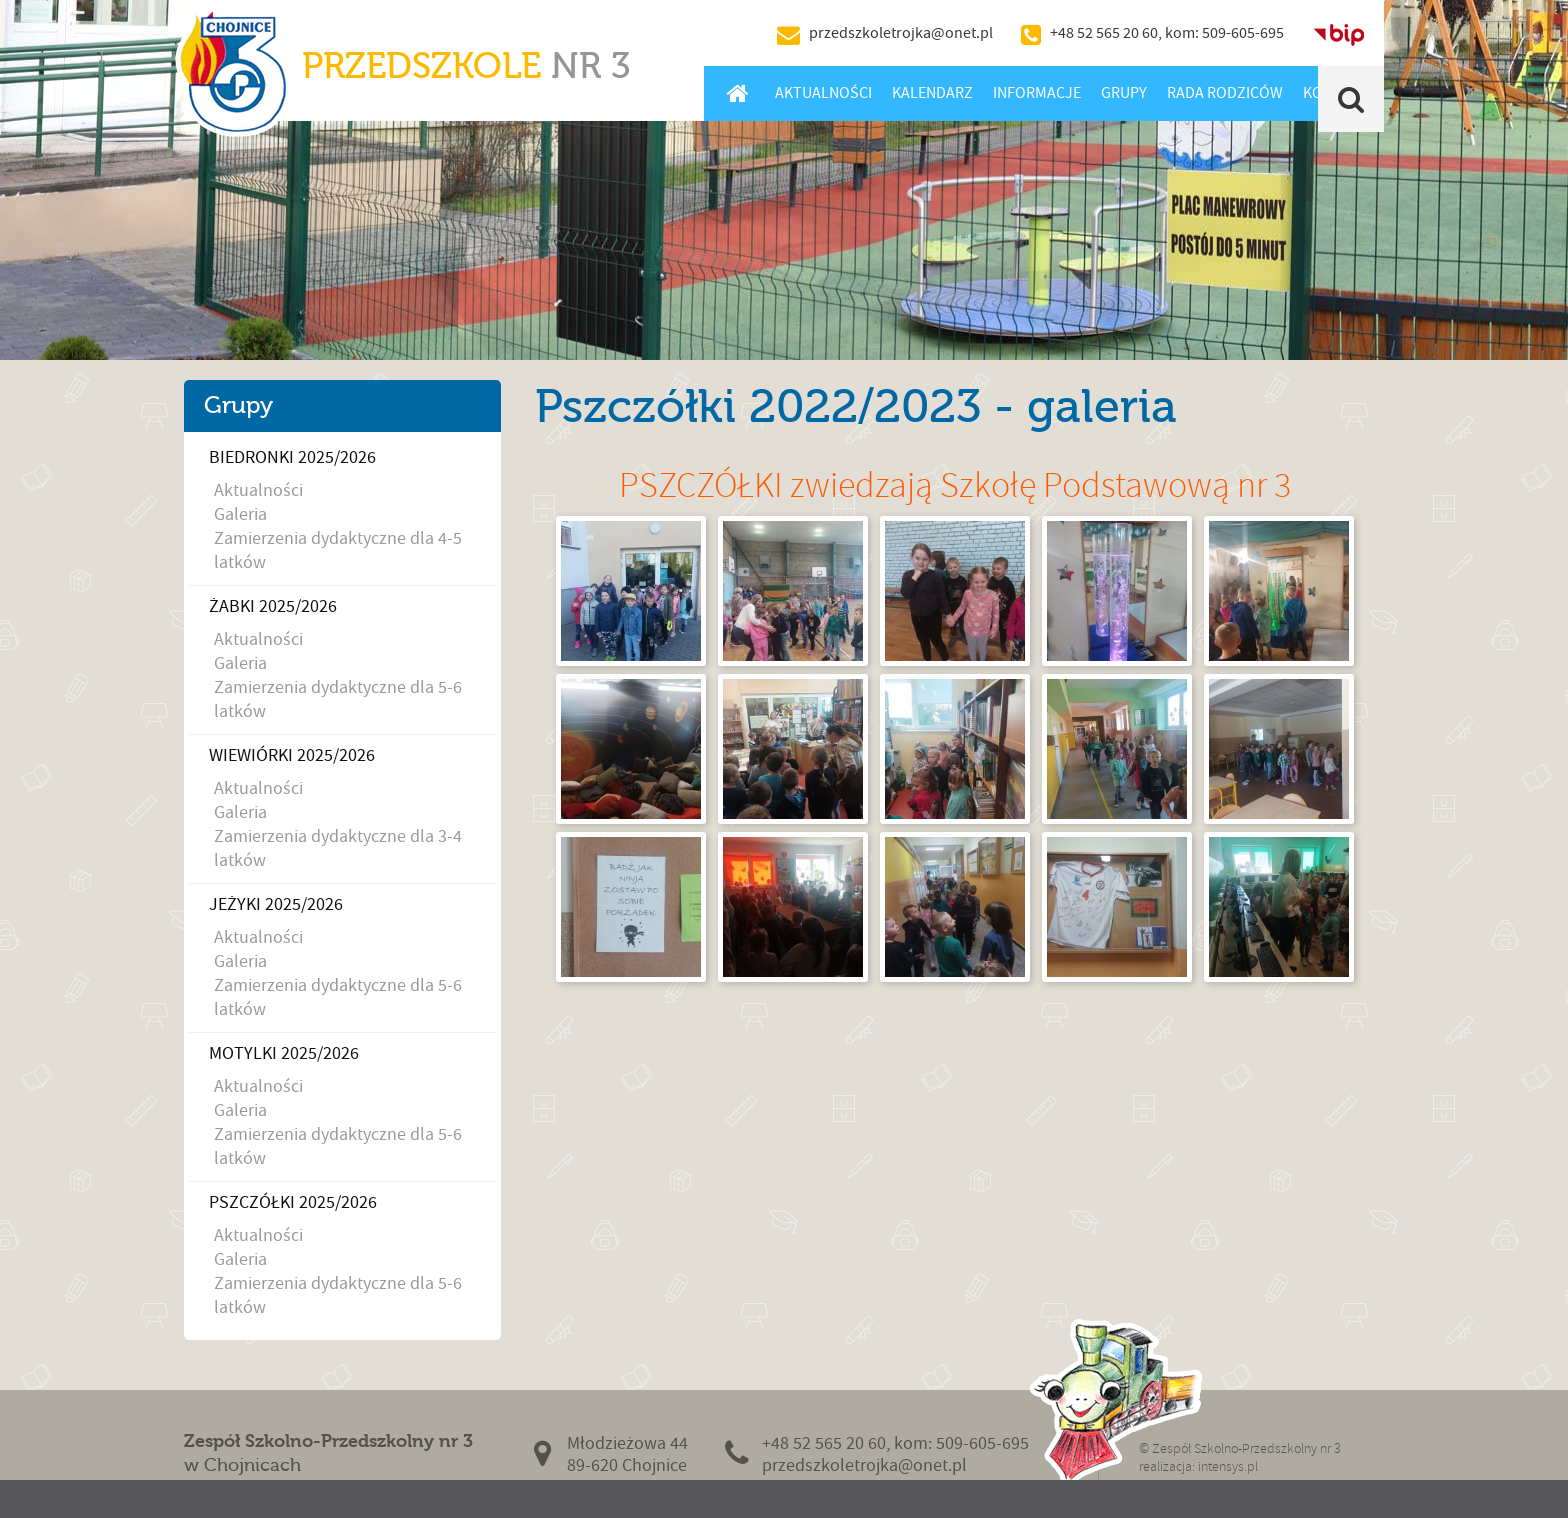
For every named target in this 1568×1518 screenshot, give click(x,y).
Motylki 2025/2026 (284, 1053)
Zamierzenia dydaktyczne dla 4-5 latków (338, 550)
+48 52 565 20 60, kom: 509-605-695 (1167, 33)
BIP (1339, 33)
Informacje (1037, 93)
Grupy (1124, 93)
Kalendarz (932, 93)
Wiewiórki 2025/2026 (292, 755)
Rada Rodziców (1225, 93)
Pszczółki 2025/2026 (293, 1202)
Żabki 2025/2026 (273, 606)
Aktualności (823, 93)
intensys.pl (1228, 1466)
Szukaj (1351, 99)
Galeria (240, 514)
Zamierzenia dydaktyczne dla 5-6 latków (338, 699)
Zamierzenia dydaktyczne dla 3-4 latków (338, 848)
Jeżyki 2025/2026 (276, 904)
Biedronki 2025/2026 (292, 457)
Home (737, 93)
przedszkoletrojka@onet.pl (901, 33)
